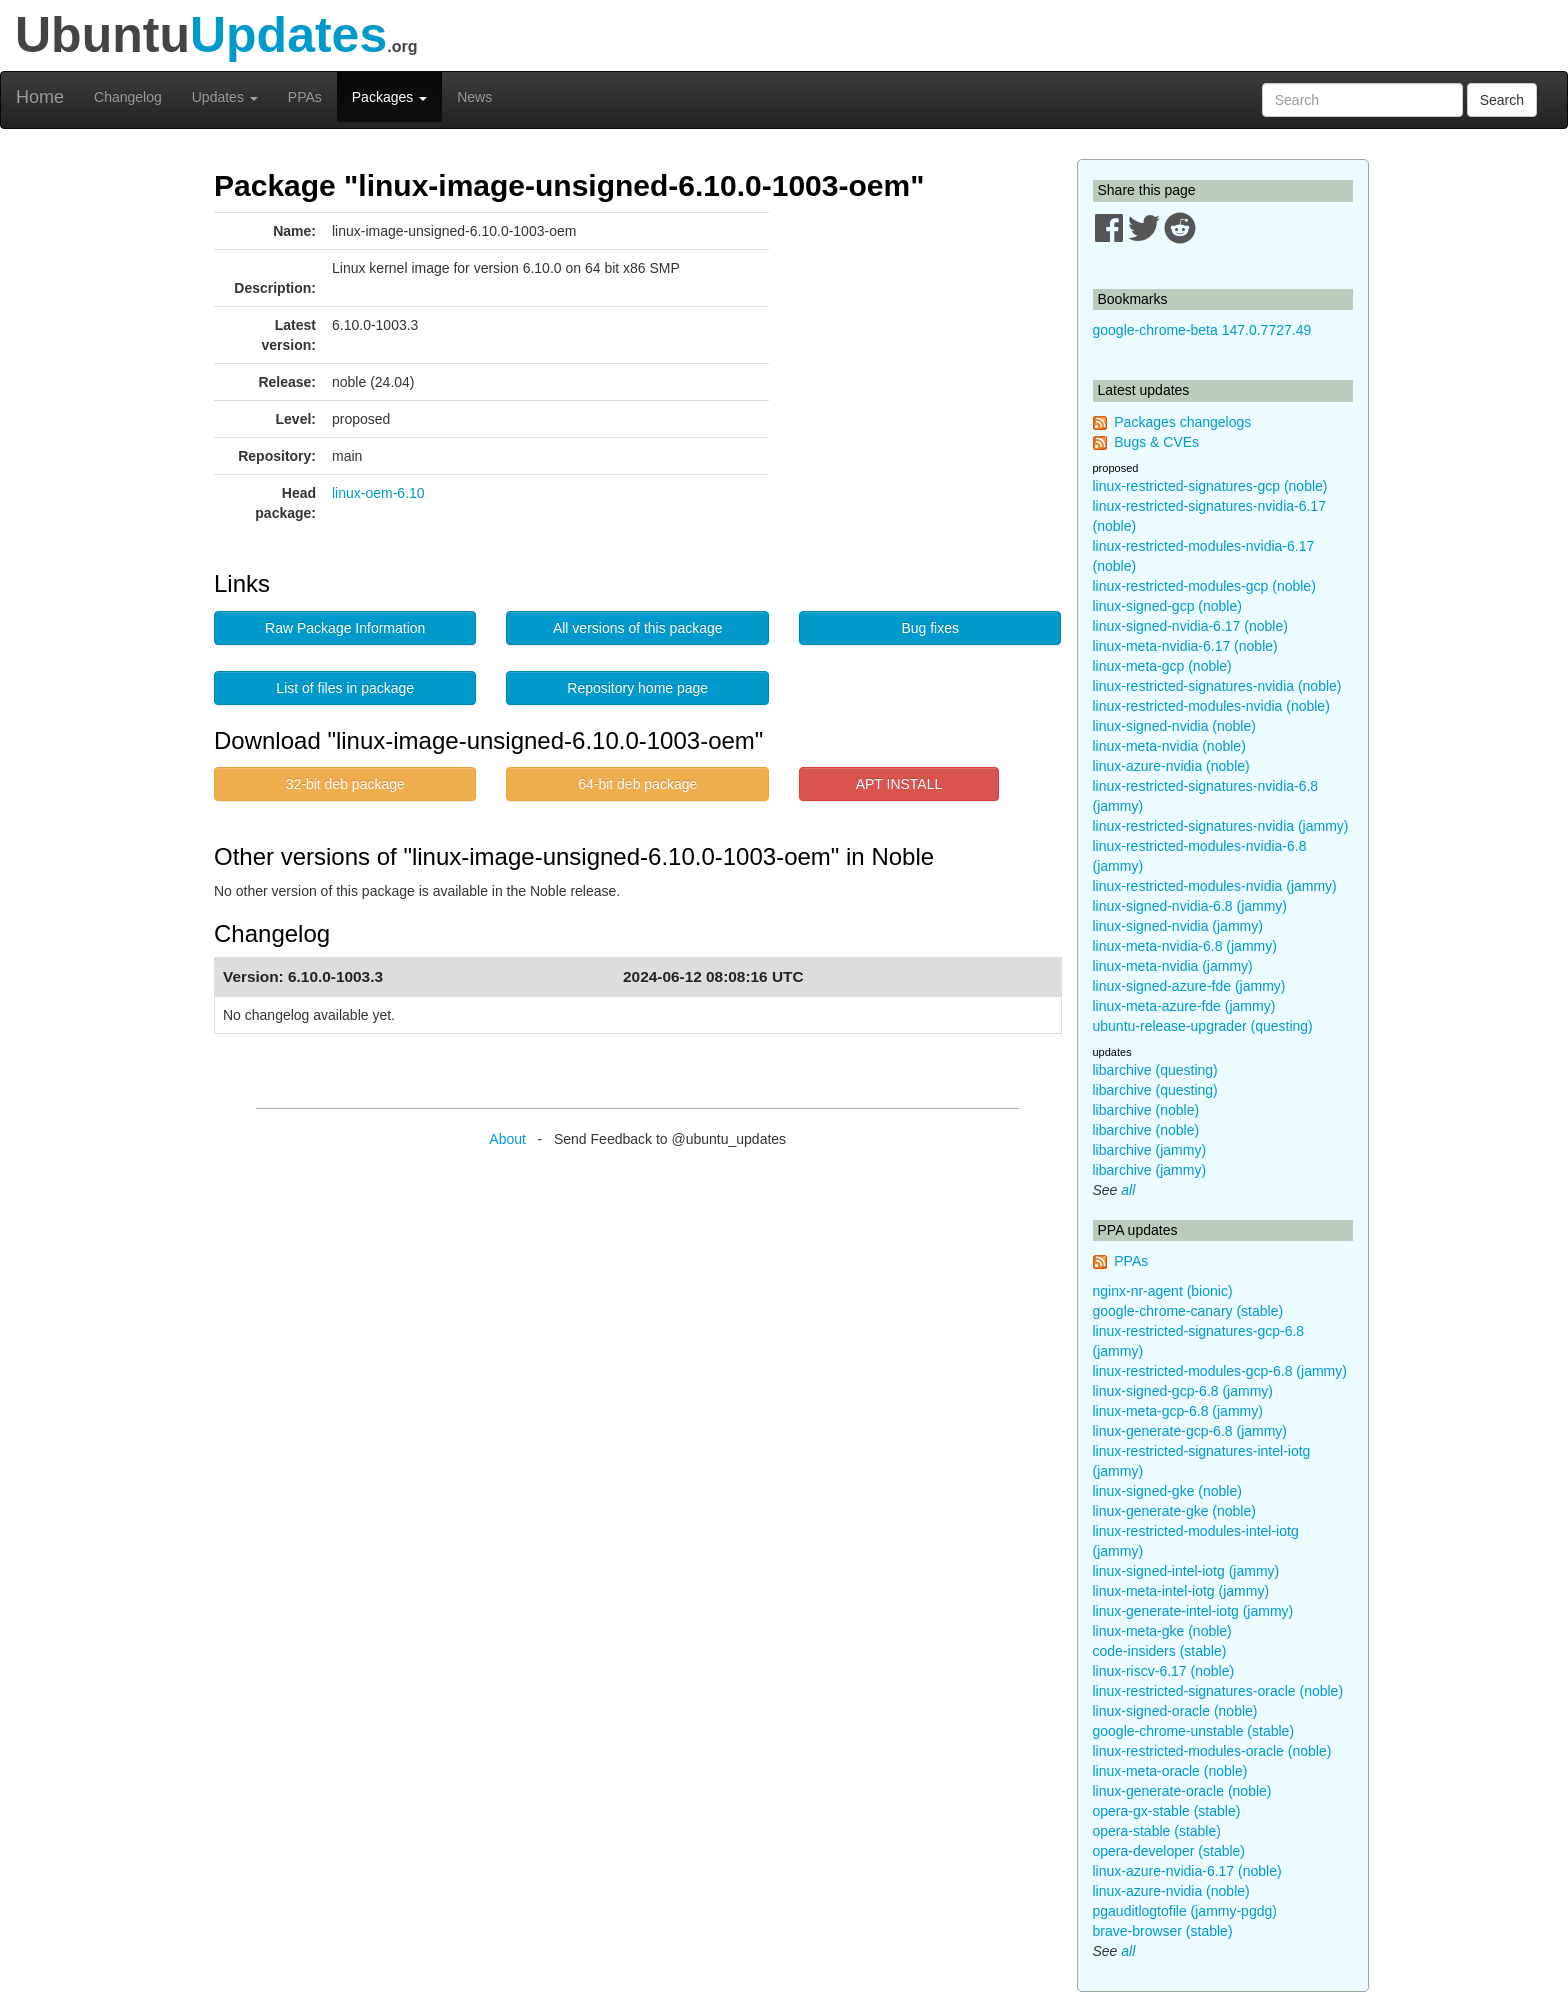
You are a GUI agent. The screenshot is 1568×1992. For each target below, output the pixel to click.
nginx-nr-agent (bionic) (1163, 1291)
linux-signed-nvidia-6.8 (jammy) (1190, 906)
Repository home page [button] (637, 688)
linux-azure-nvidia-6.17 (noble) (1187, 1871)
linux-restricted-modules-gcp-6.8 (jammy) (1220, 1371)
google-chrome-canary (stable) (1188, 1311)
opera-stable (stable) (1157, 1831)
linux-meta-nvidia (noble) (1169, 746)
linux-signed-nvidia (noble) (1174, 726)
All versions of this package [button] (638, 628)
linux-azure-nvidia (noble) (1171, 766)
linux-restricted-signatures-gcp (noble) (1210, 486)
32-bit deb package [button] (345, 784)
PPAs (305, 97)
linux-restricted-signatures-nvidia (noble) (1217, 686)
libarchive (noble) (1146, 1110)
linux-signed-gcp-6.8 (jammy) (1183, 1391)
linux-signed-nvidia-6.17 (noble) (1190, 626)
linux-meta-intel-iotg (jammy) (1181, 1591)
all (1128, 1190)
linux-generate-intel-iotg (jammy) (1193, 1611)
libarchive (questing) (1155, 1070)
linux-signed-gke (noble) (1167, 1491)
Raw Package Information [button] (345, 628)
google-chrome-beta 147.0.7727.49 (1202, 330)
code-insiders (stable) (1160, 1651)
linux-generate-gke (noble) (1174, 1511)
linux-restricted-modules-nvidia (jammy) (1215, 886)
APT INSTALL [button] (899, 784)
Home (40, 97)
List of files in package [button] (345, 688)
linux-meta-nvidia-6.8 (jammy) (1185, 946)
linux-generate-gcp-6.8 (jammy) (1190, 1431)
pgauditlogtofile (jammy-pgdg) (1185, 1911)
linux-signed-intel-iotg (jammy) (1186, 1571)
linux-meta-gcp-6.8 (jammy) (1178, 1411)
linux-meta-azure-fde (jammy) (1184, 1006)
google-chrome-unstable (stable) (1194, 1731)
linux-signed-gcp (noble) (1167, 606)
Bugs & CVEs (1156, 442)
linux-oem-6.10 (378, 493)
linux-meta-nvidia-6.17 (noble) (1185, 646)
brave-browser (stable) (1163, 1931)
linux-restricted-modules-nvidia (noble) (1211, 706)
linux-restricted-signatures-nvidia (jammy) (1221, 826)
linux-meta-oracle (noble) (1170, 1771)
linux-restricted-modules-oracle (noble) (1212, 1751)
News (474, 97)
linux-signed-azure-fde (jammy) (1189, 986)
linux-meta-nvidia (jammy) (1173, 966)
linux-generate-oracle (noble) (1182, 1791)
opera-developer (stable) (1169, 1851)
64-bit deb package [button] (637, 784)
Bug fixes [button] (930, 628)
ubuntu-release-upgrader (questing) (1203, 1026)
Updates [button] (225, 97)
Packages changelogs (1182, 422)
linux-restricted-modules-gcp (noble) (1204, 586)
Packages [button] (389, 97)
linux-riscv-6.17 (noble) (1164, 1671)
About (507, 1139)
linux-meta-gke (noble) (1162, 1631)
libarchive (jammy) (1150, 1150)
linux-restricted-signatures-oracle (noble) (1218, 1691)
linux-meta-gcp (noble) (1162, 666)
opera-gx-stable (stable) (1167, 1811)
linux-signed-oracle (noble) (1175, 1711)
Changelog (128, 97)
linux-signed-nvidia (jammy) (1178, 926)
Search (1502, 100)
